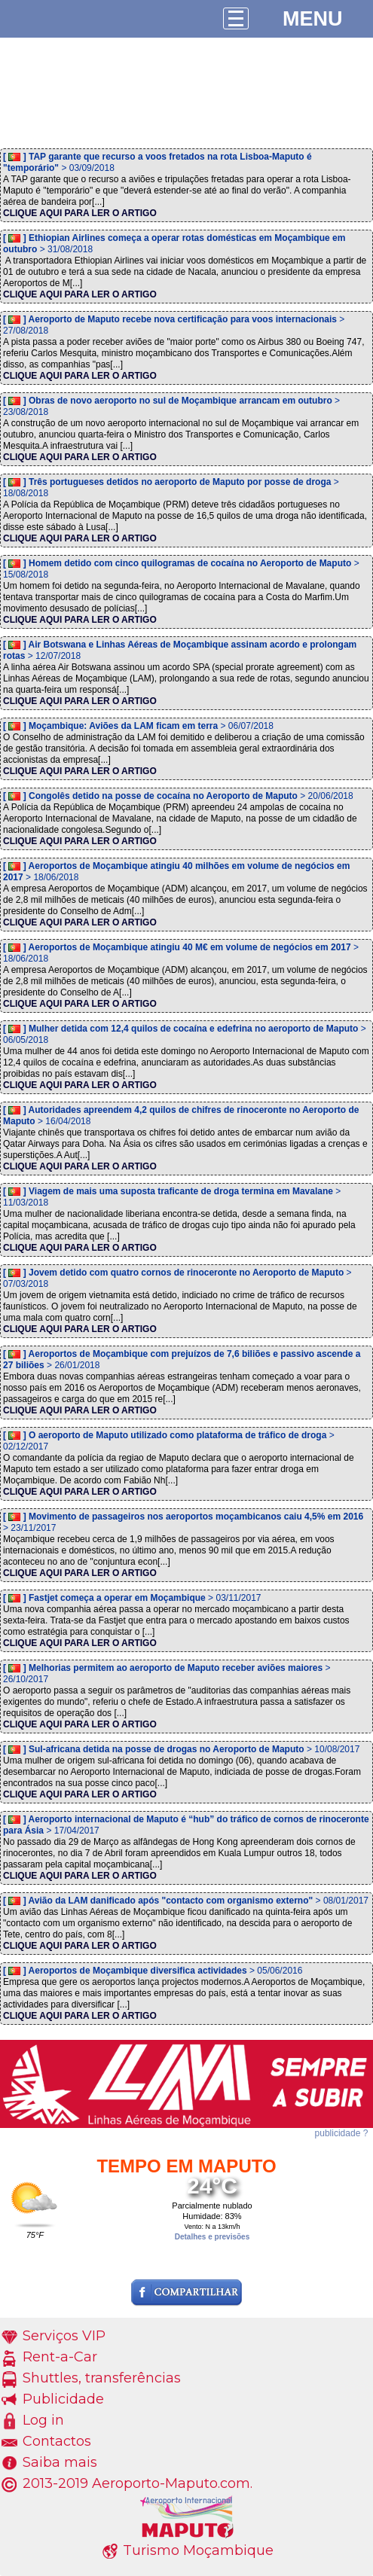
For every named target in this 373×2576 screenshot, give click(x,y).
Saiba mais (60, 2462)
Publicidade (63, 2399)
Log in (43, 2420)
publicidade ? (341, 2133)
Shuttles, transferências (102, 2378)
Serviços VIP (64, 2336)
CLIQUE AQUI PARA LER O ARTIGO (80, 213)
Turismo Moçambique (198, 2550)
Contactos (57, 2441)
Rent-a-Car (60, 2357)
